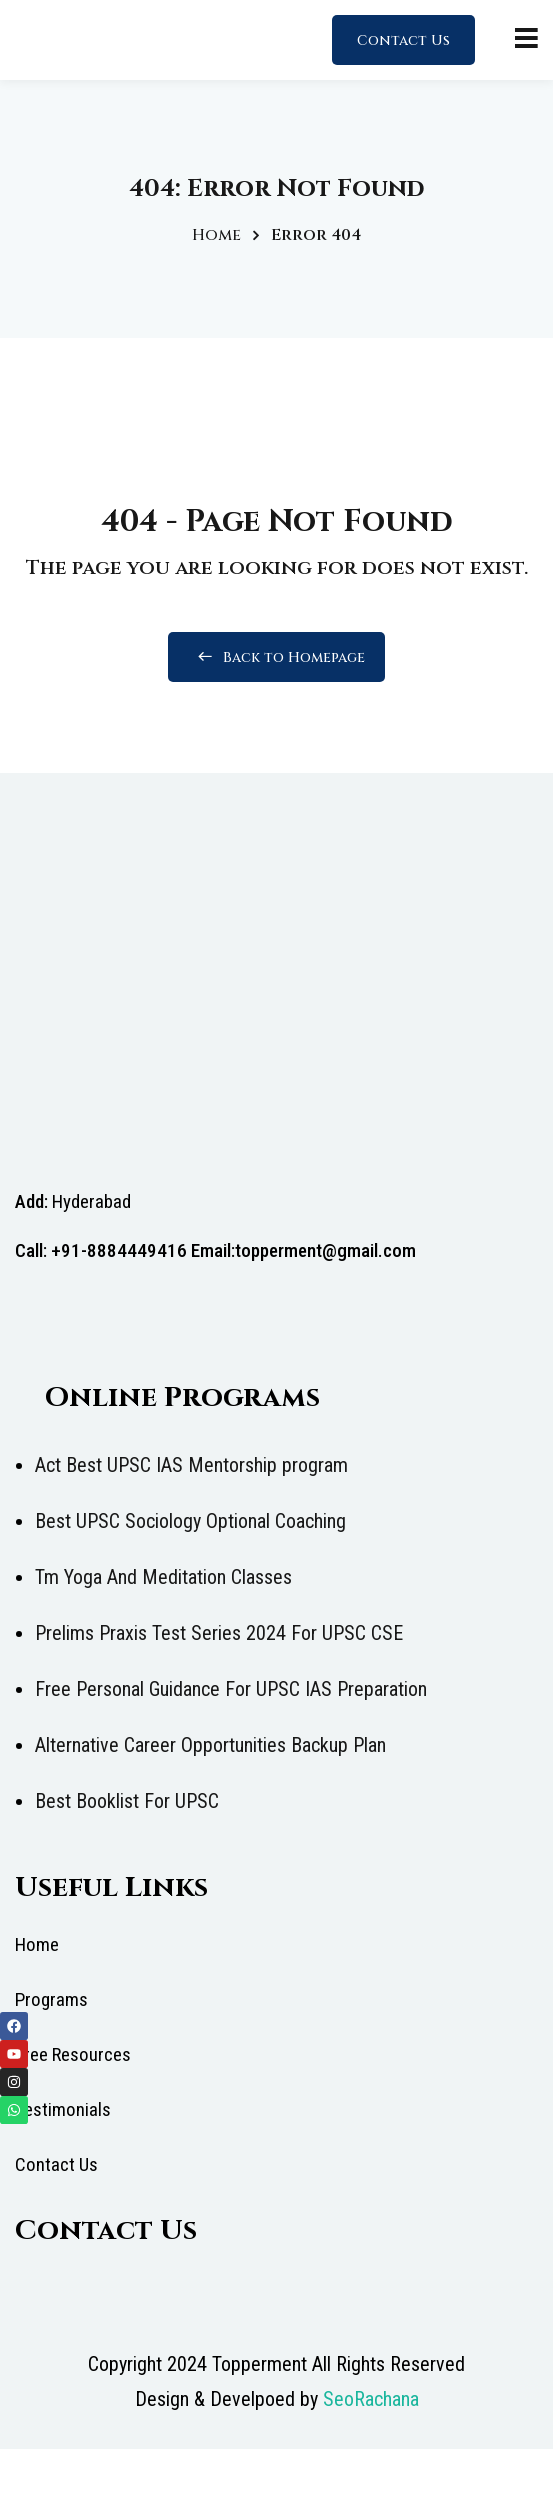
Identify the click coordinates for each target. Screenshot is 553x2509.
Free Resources (73, 2054)
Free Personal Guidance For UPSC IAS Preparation (231, 1689)
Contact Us (403, 40)
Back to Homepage (276, 657)
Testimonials (63, 2109)
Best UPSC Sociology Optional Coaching (190, 1521)
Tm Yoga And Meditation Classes (163, 1577)
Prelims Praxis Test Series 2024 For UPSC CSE (219, 1633)
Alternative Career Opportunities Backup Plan (210, 1745)
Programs (51, 1999)
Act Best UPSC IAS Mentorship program (191, 1465)
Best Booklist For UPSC (127, 1801)
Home (216, 235)
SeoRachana (371, 2399)
